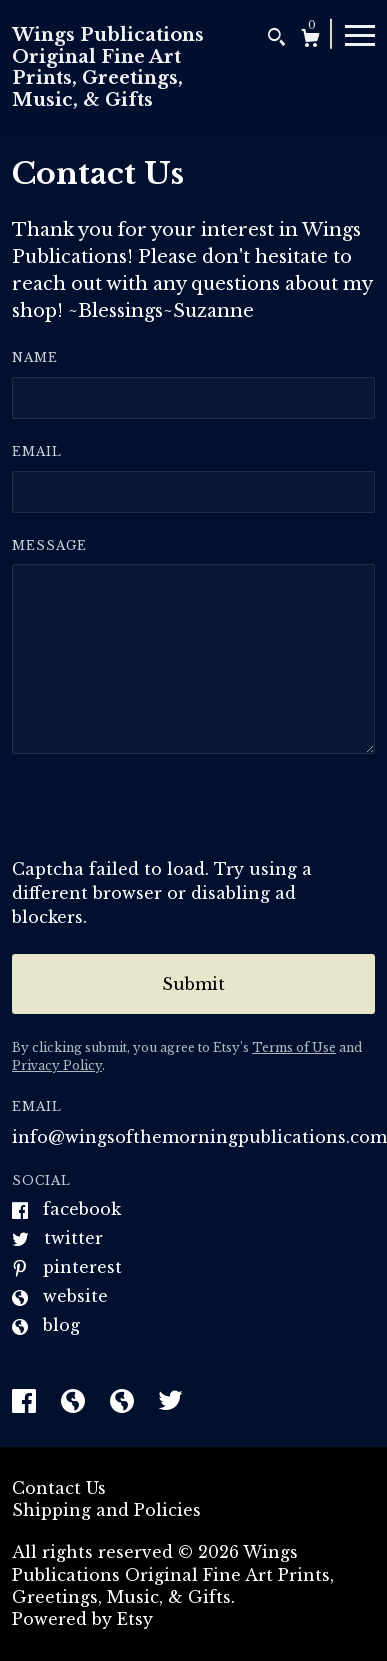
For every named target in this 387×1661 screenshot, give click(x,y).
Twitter (73, 1238)
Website (75, 1296)
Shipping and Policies (106, 1510)
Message (49, 545)
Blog (61, 1325)
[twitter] (170, 1403)
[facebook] (26, 1403)
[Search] (276, 39)
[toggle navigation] (360, 34)
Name (35, 357)
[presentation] (164, 818)
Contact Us (59, 1488)
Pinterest (82, 1267)
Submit (193, 984)
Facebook (82, 1209)
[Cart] (310, 40)
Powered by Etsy (82, 1619)
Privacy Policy (57, 1065)
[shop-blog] (75, 1403)
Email (37, 451)
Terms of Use (294, 1047)
